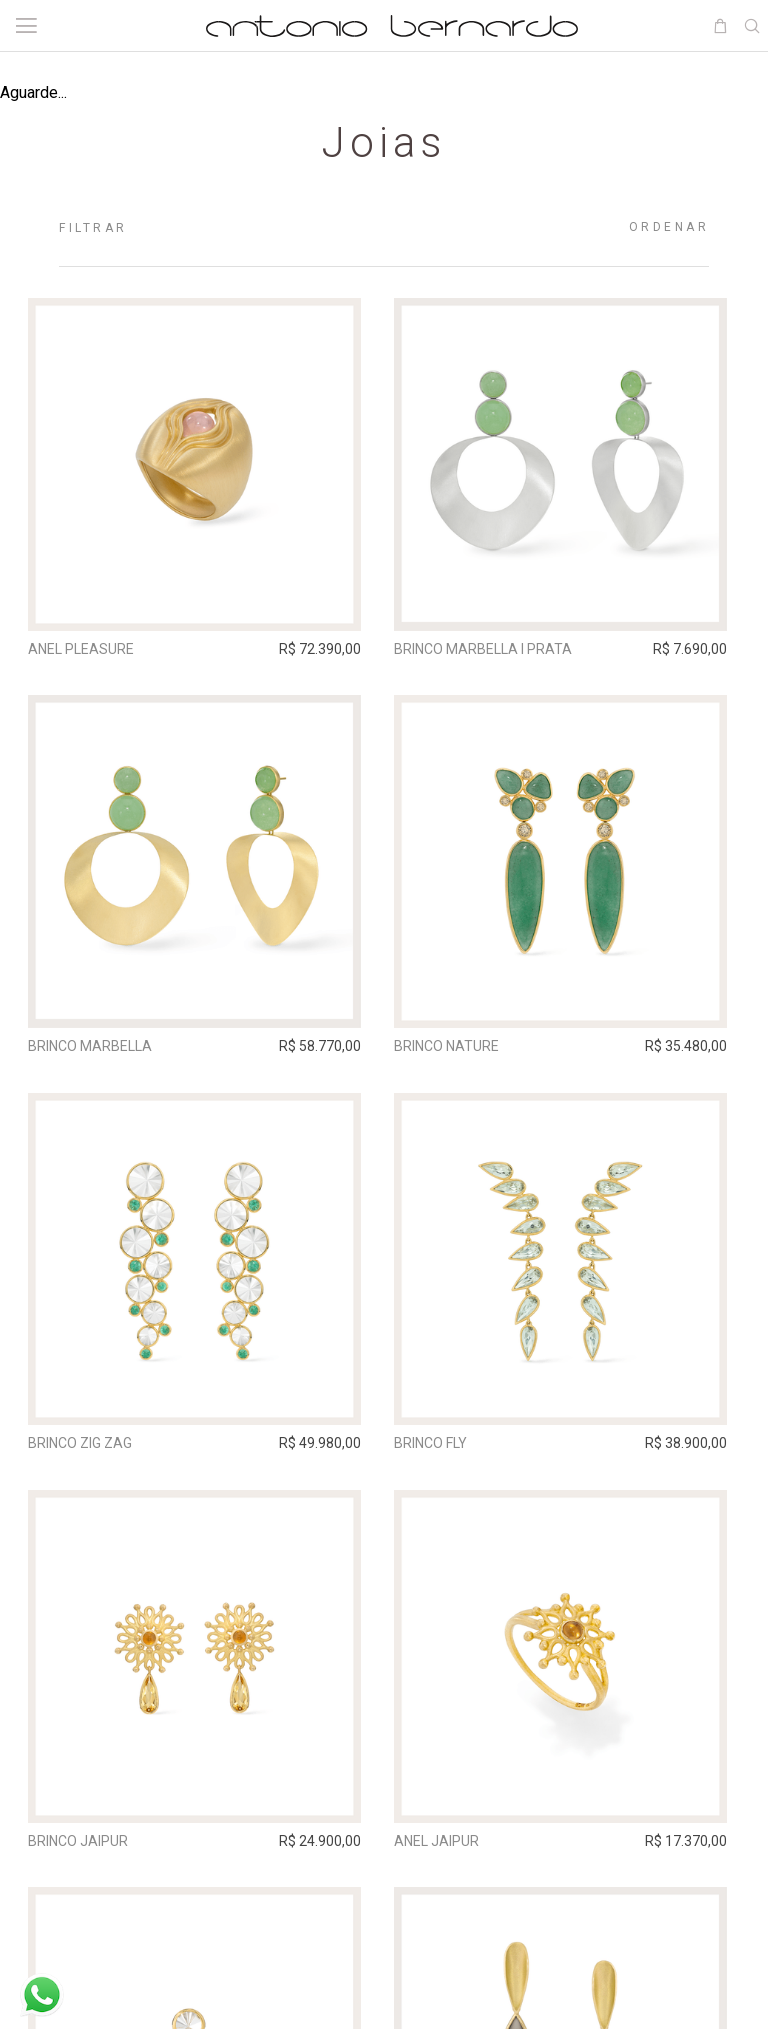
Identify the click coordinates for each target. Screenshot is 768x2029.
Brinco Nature (456, 1050)
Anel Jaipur (446, 1851)
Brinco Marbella (94, 1050)
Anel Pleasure (85, 649)
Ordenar (669, 227)
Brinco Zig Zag (84, 1450)
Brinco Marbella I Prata (493, 649)
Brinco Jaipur (82, 1851)
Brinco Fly (440, 1450)
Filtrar (93, 228)
